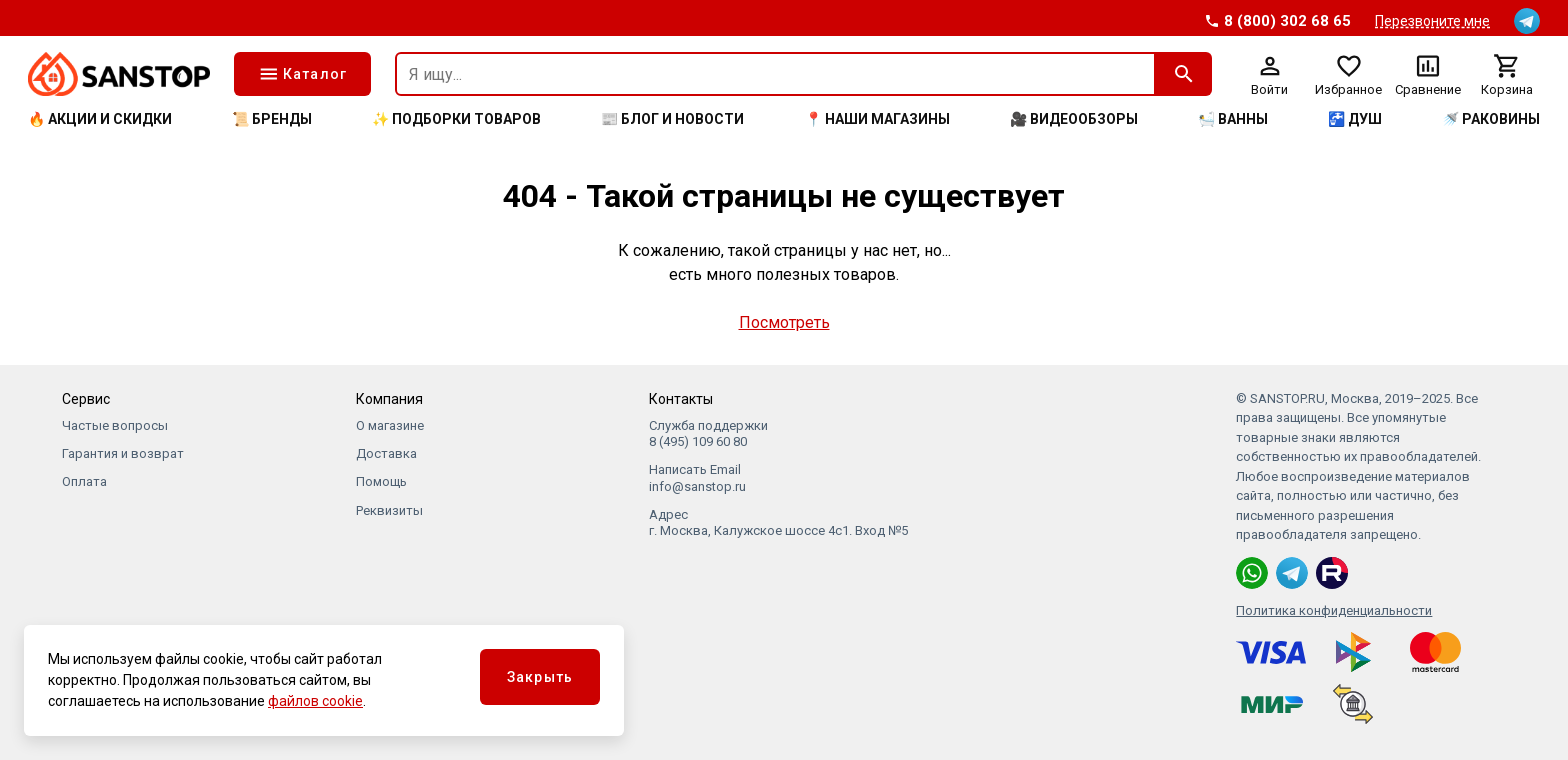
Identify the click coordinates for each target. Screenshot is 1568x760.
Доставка (386, 453)
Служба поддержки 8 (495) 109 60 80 (708, 433)
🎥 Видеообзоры (1074, 119)
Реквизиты (389, 510)
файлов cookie (315, 701)
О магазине (390, 425)
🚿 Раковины (1491, 119)
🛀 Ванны (1233, 119)
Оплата (84, 481)
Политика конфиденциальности (1334, 610)
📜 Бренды (272, 119)
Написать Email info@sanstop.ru (697, 477)
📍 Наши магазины (877, 119)
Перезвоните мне (1432, 21)
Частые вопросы (115, 425)
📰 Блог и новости (672, 119)
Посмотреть (784, 322)
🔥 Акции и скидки (100, 119)
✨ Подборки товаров (456, 119)
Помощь (381, 481)
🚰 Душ (1355, 119)
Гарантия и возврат (123, 453)
